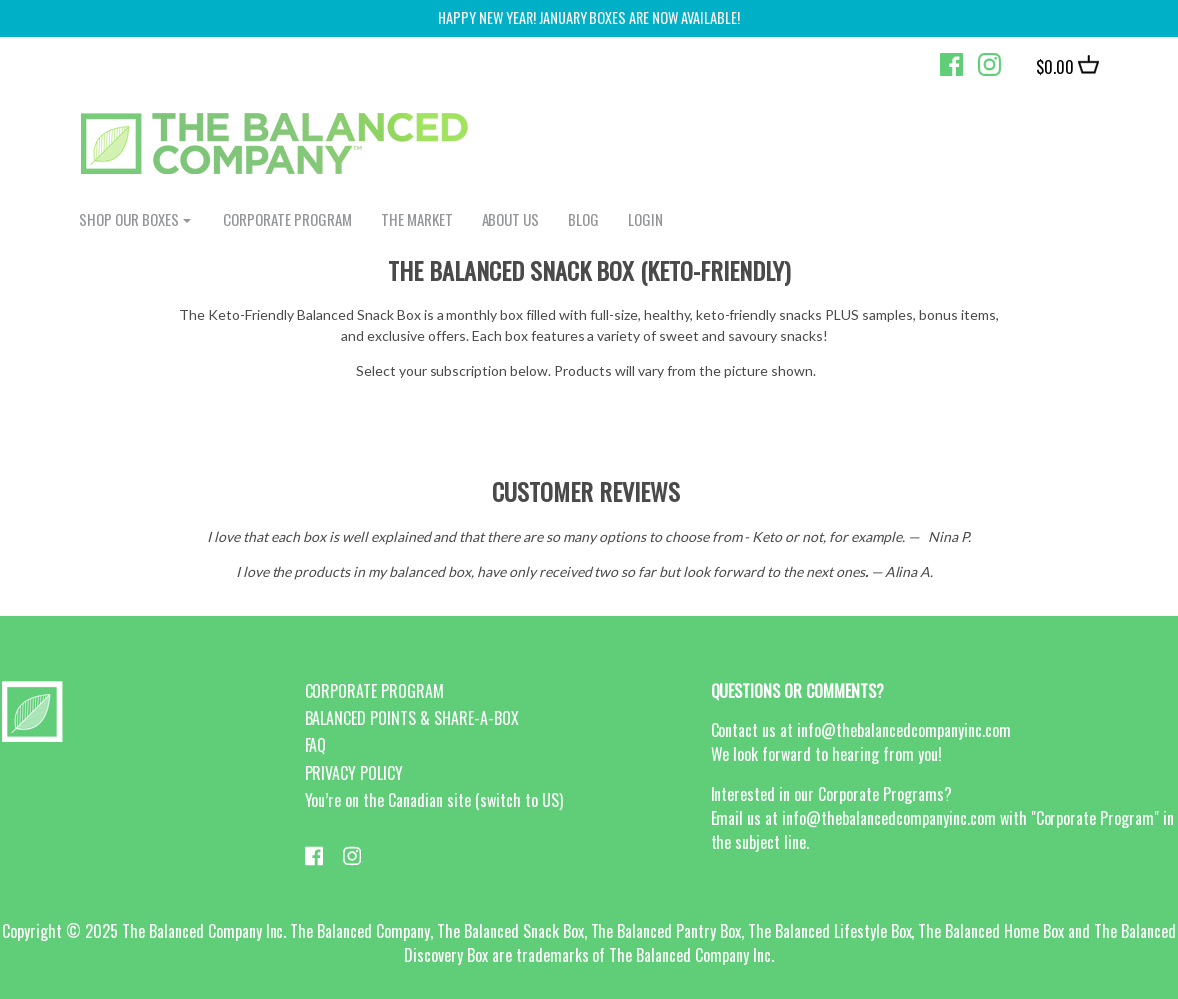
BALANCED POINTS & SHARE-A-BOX (412, 718)
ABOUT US (511, 219)
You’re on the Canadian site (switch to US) (434, 800)
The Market (417, 219)
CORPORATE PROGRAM (287, 219)
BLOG (583, 219)
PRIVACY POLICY (354, 773)
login (645, 219)
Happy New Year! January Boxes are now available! (589, 17)
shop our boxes (129, 219)
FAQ (316, 745)
